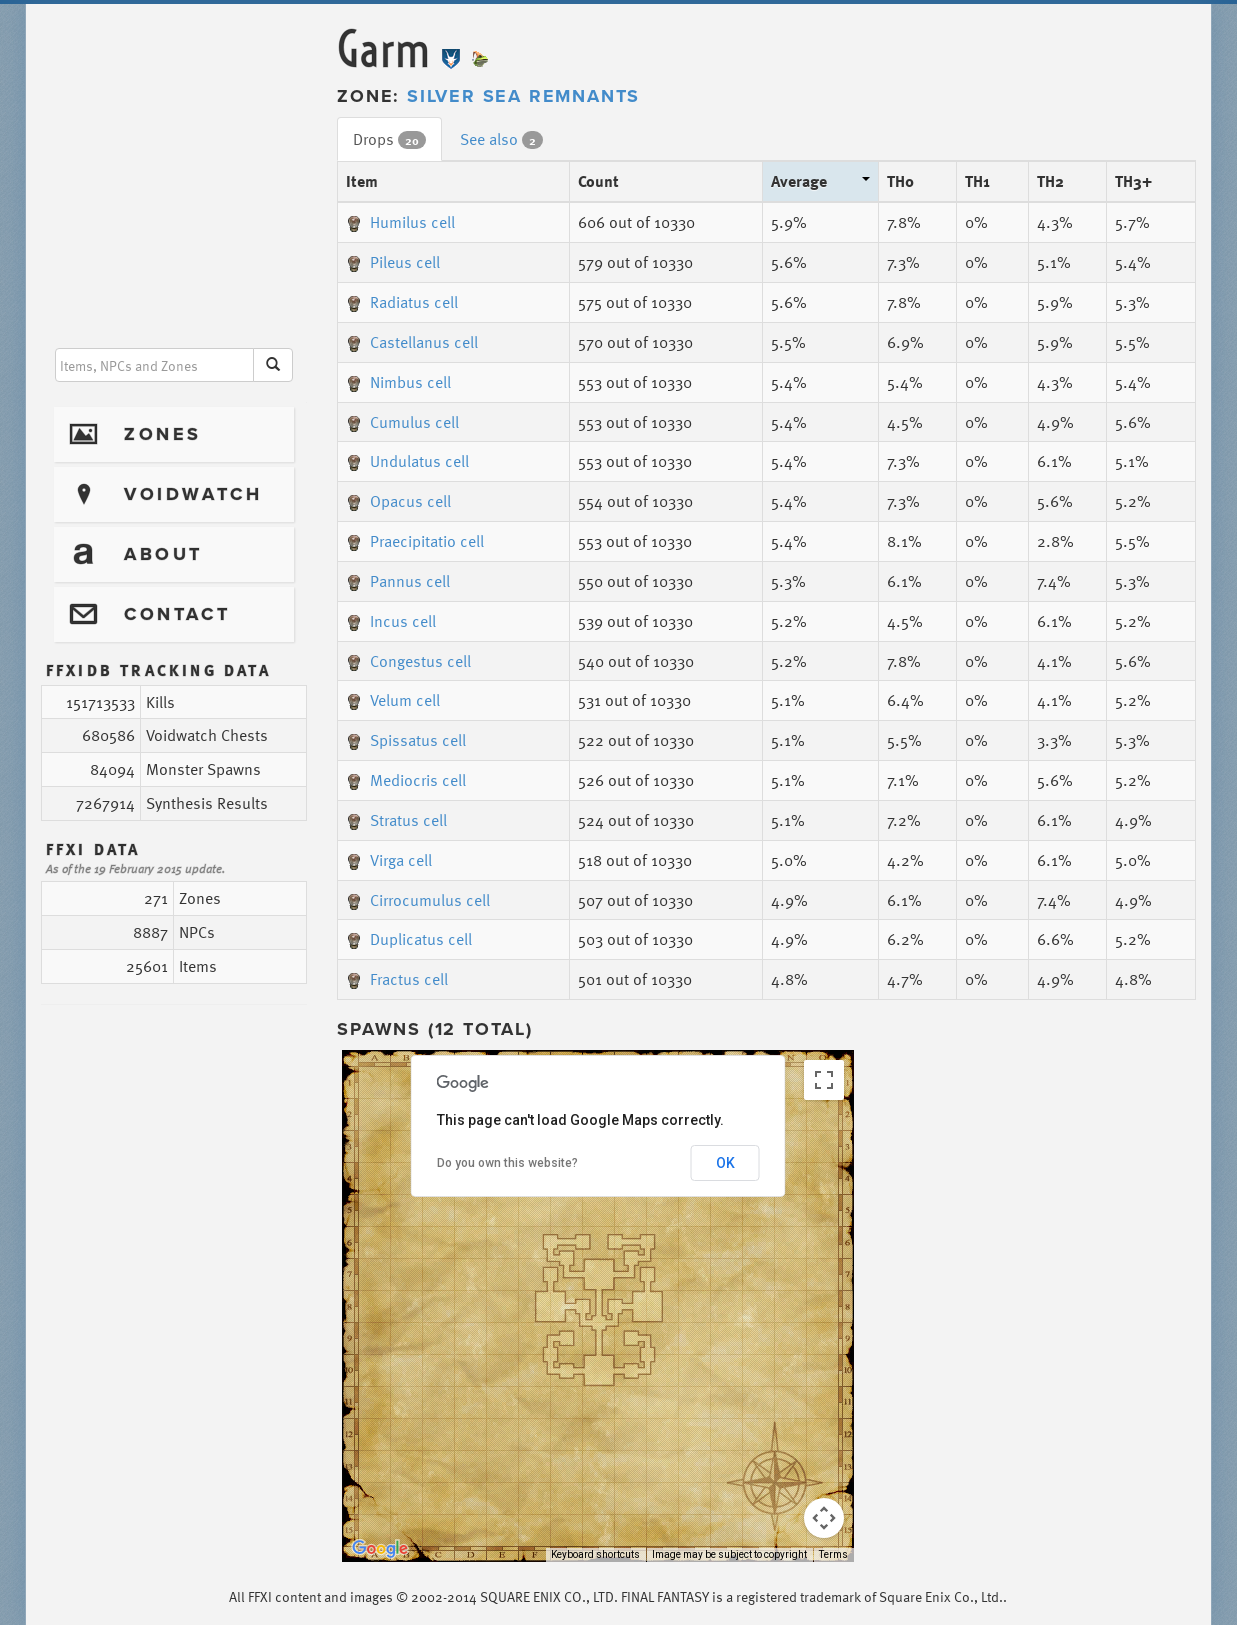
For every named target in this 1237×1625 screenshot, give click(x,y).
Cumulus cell (402, 422)
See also (501, 139)
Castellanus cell (412, 342)
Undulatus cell (407, 461)
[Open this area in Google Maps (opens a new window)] (380, 1549)
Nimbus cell (398, 382)
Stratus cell (396, 820)
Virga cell (389, 860)
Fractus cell (397, 979)
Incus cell (391, 621)
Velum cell (393, 700)
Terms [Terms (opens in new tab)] (833, 1554)
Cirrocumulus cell (418, 900)
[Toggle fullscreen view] (824, 1080)
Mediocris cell (406, 780)
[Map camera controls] (824, 1518)
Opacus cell (398, 501)
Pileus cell (393, 262)
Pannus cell (398, 581)
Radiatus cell (402, 302)
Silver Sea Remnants (523, 96)
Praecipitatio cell (415, 541)
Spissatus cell (406, 740)
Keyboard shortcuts (595, 1554)
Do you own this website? (507, 1163)
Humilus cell (400, 222)
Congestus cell (408, 661)
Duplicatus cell (409, 939)
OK (725, 1163)
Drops (389, 139)
